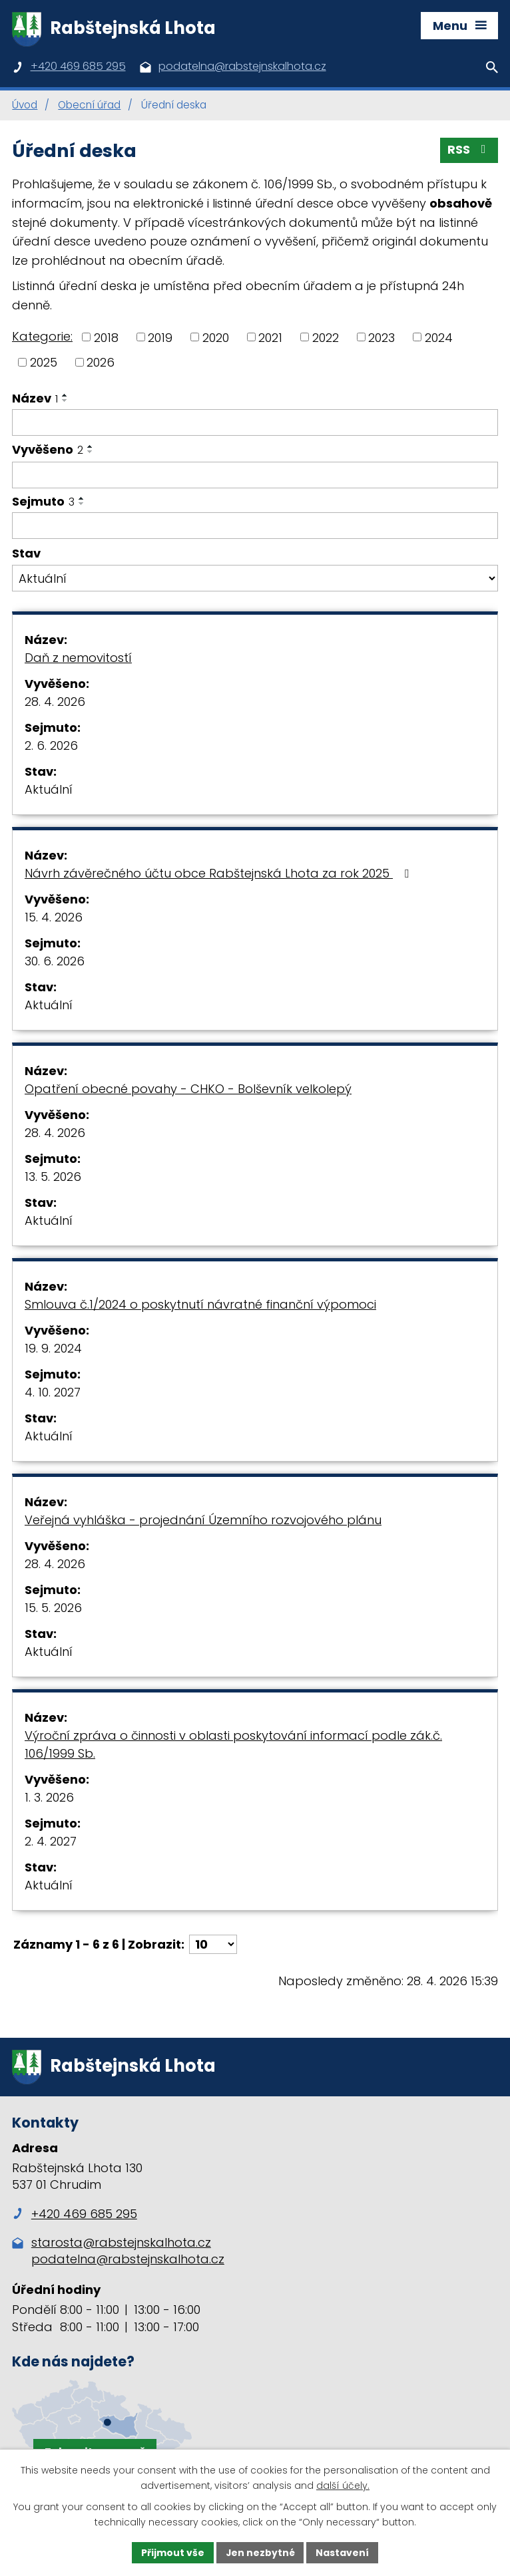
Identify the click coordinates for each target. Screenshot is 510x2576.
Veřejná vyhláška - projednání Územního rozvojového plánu (203, 1520)
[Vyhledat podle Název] (255, 423)
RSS (469, 151)
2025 (43, 363)
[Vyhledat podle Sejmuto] (255, 527)
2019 (160, 338)
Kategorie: (42, 337)
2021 (270, 338)
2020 (215, 338)
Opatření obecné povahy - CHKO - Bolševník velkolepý (188, 1089)
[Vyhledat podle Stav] (255, 579)
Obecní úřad (89, 106)
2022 (325, 338)
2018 (106, 338)
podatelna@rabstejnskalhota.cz (127, 2261)
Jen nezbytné (260, 2552)
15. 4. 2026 (54, 917)
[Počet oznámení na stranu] (213, 1945)
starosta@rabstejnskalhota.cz (121, 2244)
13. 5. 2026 (53, 1177)
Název (35, 399)
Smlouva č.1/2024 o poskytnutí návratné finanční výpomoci (200, 1305)
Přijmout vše (172, 2552)
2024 (439, 338)
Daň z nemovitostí (78, 658)
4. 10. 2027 (53, 1392)
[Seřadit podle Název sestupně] (65, 401)
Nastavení (343, 2552)
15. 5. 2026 (53, 1608)
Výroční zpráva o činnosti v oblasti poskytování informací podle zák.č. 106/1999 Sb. (233, 1745)
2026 (101, 363)
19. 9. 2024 (53, 1349)
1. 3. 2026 (49, 1798)
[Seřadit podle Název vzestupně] (65, 396)
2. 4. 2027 (51, 1842)
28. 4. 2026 (55, 702)
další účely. (343, 2485)
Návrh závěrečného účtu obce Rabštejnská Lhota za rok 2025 (219, 874)
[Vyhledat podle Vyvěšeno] (255, 476)
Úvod (24, 106)
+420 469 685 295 (74, 2215)
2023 (381, 338)
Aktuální (49, 790)
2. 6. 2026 (51, 746)
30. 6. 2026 (55, 961)
